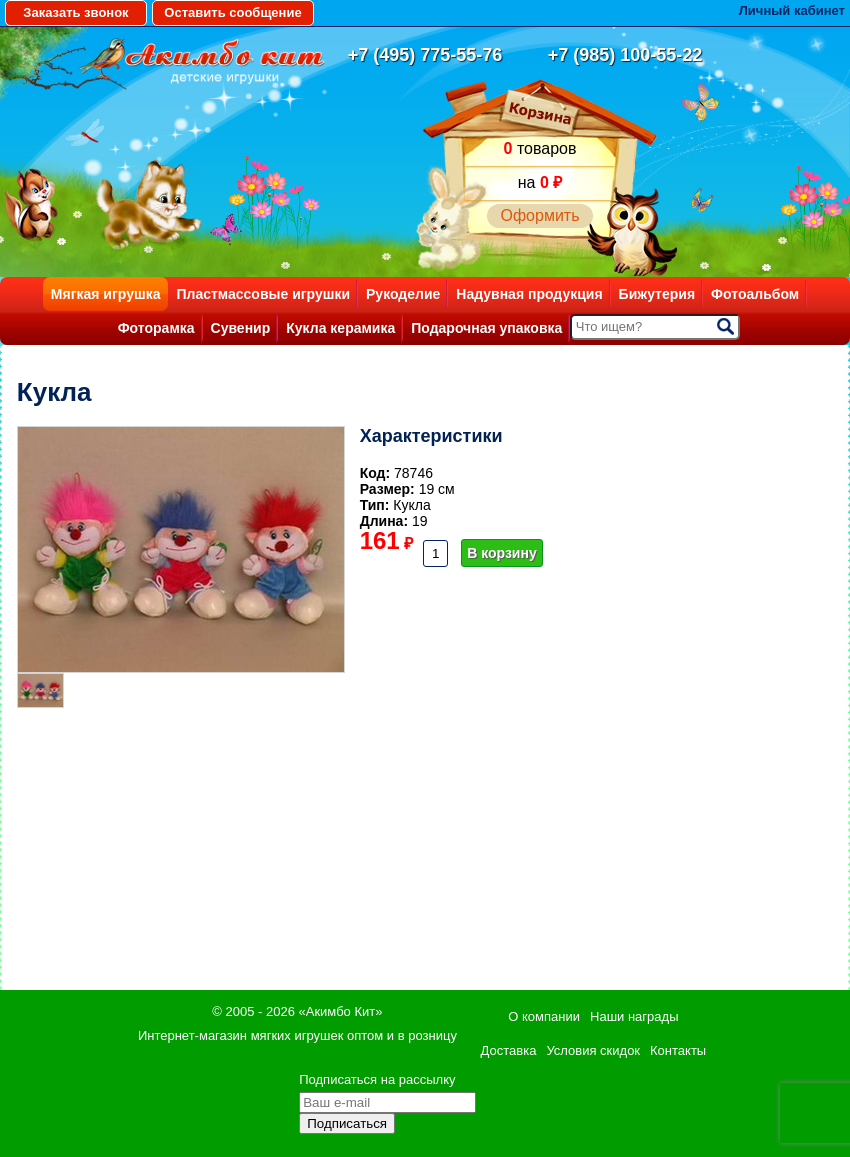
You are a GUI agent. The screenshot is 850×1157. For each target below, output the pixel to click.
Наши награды (634, 1016)
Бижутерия (657, 294)
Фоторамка (156, 328)
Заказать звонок (75, 12)
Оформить (539, 215)
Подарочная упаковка (486, 328)
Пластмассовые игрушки (263, 294)
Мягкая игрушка (106, 294)
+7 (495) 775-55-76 (425, 55)
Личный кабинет (792, 10)
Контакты (678, 1050)
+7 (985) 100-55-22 (625, 55)
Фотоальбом (755, 294)
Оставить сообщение (232, 12)
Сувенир (241, 328)
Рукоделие (403, 294)
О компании (544, 1016)
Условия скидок (593, 1050)
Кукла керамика (340, 328)
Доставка (509, 1050)
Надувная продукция (529, 294)
